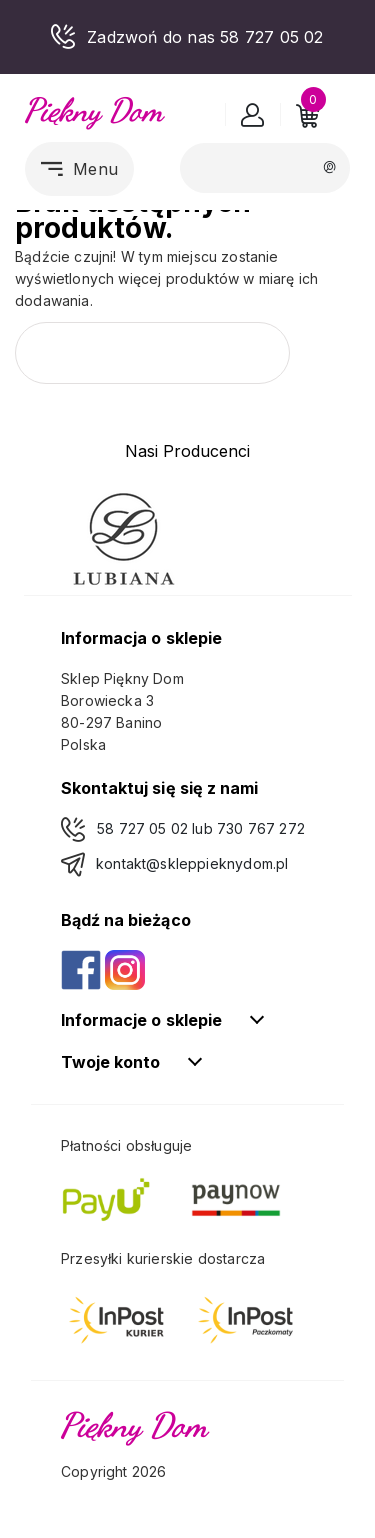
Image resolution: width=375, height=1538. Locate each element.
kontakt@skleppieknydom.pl (192, 863)
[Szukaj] (265, 167)
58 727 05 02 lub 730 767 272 (201, 828)
